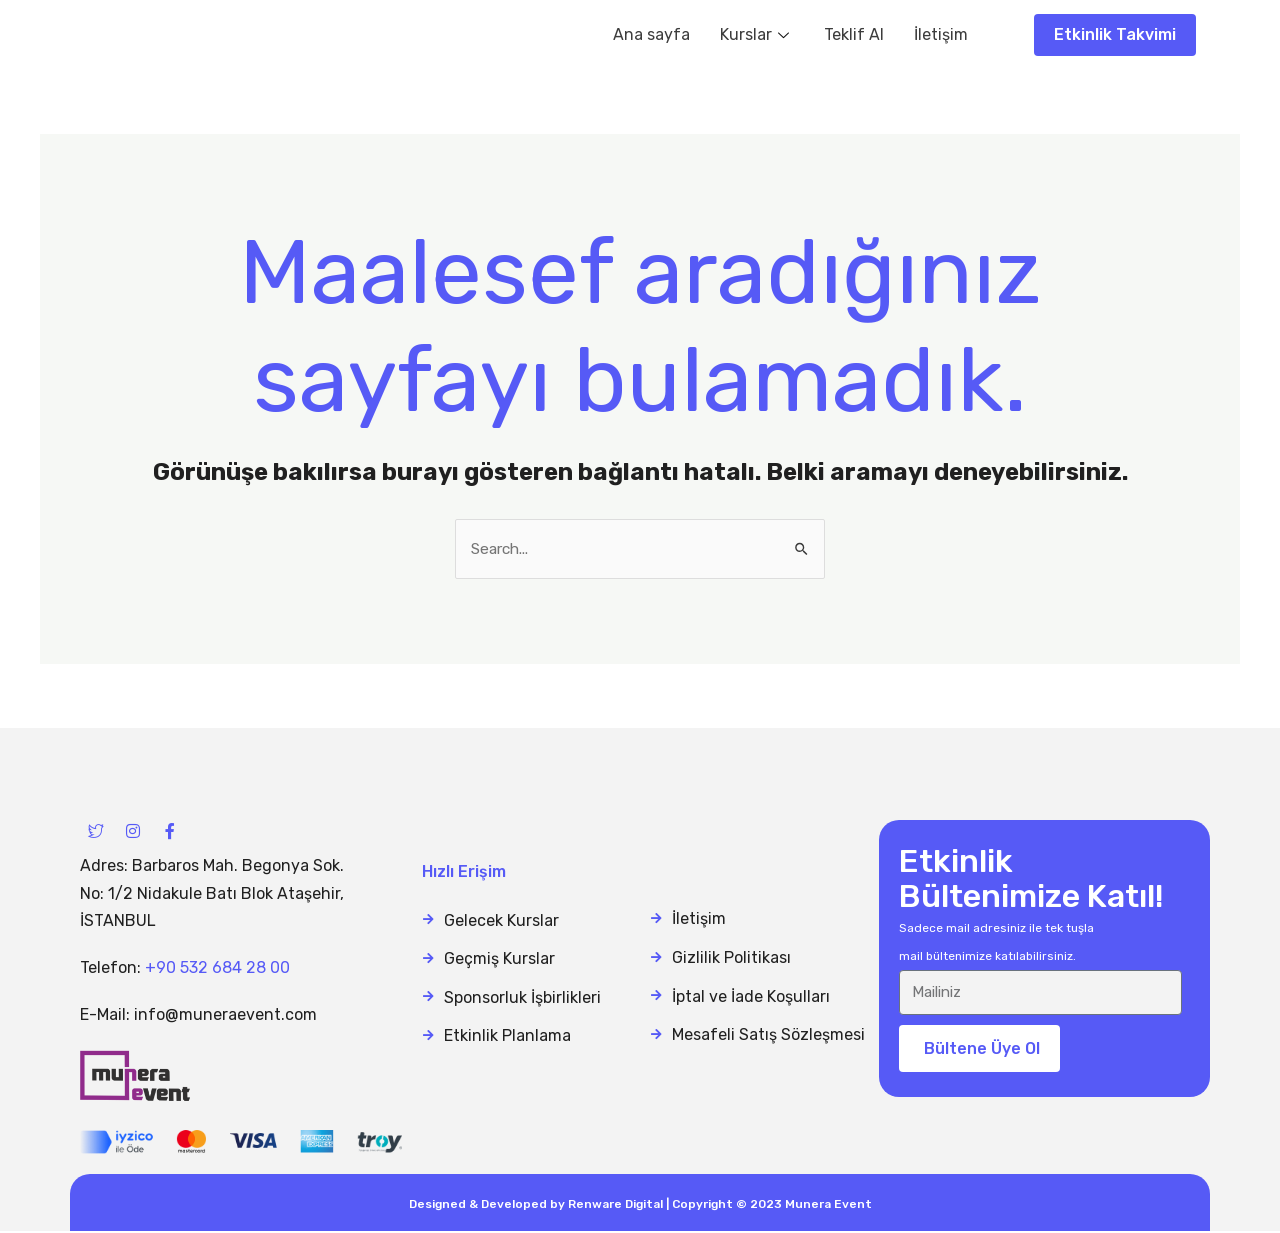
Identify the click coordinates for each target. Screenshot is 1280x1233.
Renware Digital (615, 1206)
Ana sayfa (651, 34)
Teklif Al (854, 34)
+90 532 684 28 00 (217, 968)
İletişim (941, 34)
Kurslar (757, 34)
